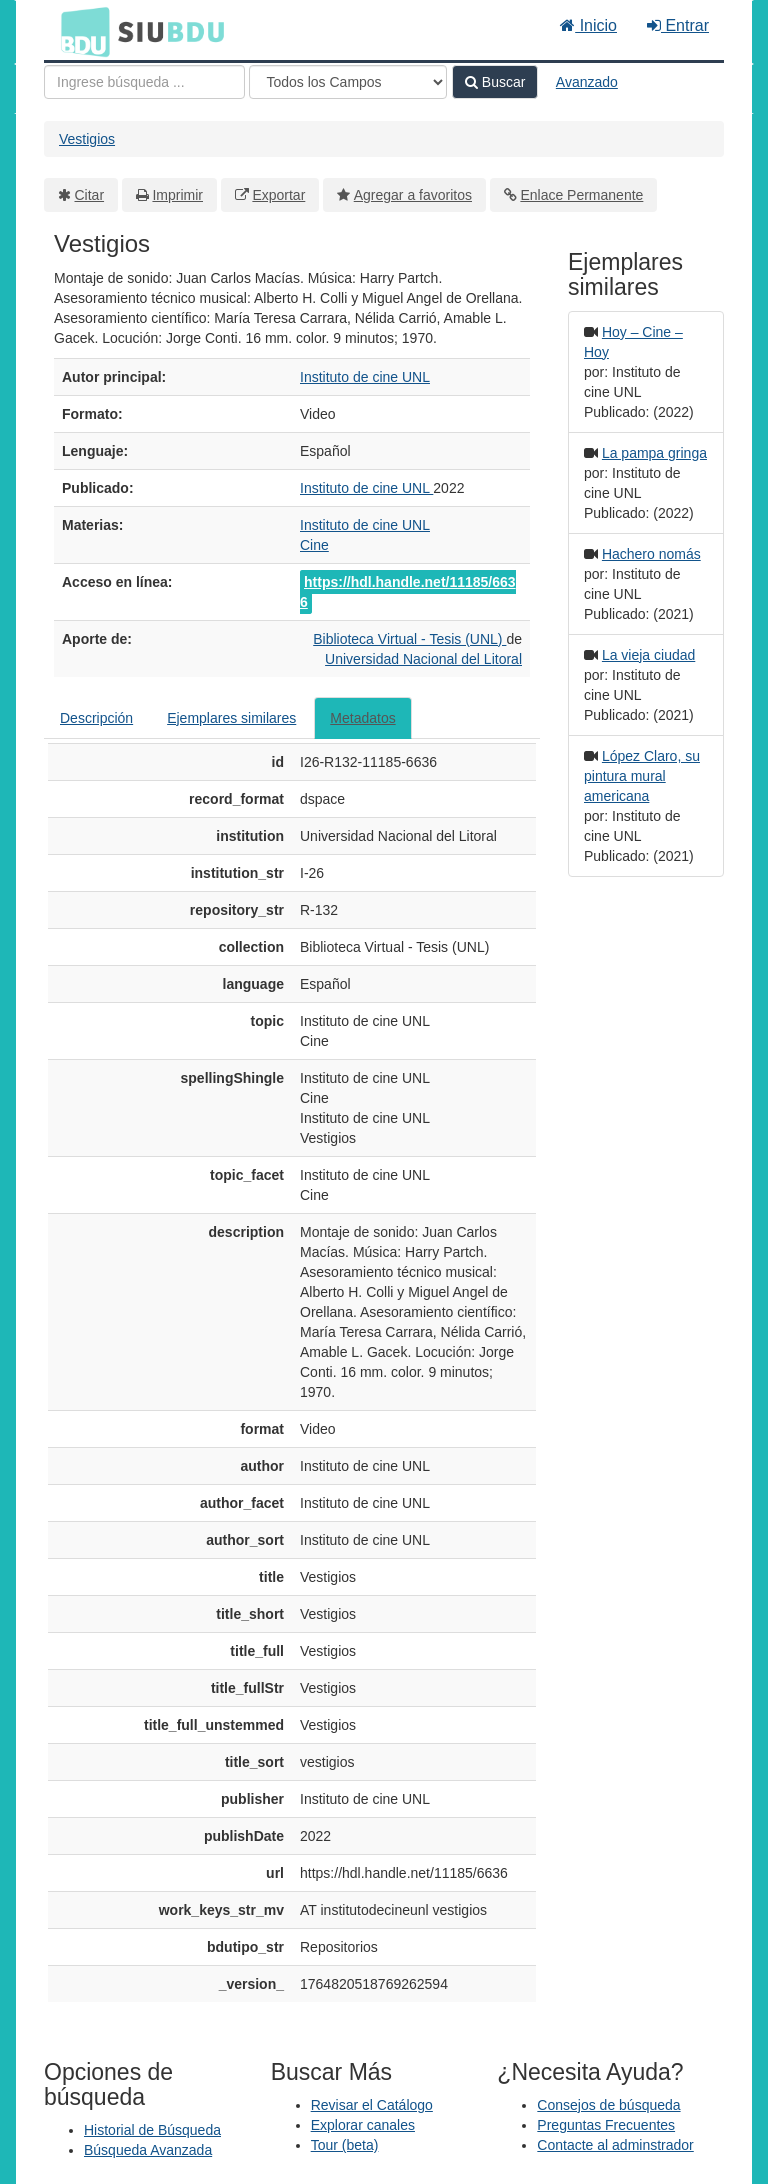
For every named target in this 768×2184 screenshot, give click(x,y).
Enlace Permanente (581, 195)
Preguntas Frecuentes (606, 2125)
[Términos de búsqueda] (144, 82)
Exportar (278, 195)
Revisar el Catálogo (372, 2105)
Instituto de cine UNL (365, 377)
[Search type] (348, 82)
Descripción (96, 718)
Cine (314, 545)
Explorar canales (363, 2125)
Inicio (588, 25)
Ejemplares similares (231, 718)
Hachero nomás (651, 554)
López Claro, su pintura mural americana (642, 776)
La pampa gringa (654, 453)
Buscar (495, 82)
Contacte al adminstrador (615, 2145)
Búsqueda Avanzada (148, 2150)
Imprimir (177, 195)
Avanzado (587, 82)
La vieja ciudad (648, 655)
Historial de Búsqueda (152, 2130)
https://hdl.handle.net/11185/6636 (408, 592)
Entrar (678, 25)
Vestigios (87, 139)
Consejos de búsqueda (608, 2105)
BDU (80, 31)
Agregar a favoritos (413, 195)
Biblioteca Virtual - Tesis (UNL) (409, 639)
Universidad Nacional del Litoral (423, 659)
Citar (90, 195)
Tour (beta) (345, 2145)
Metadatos (362, 718)
